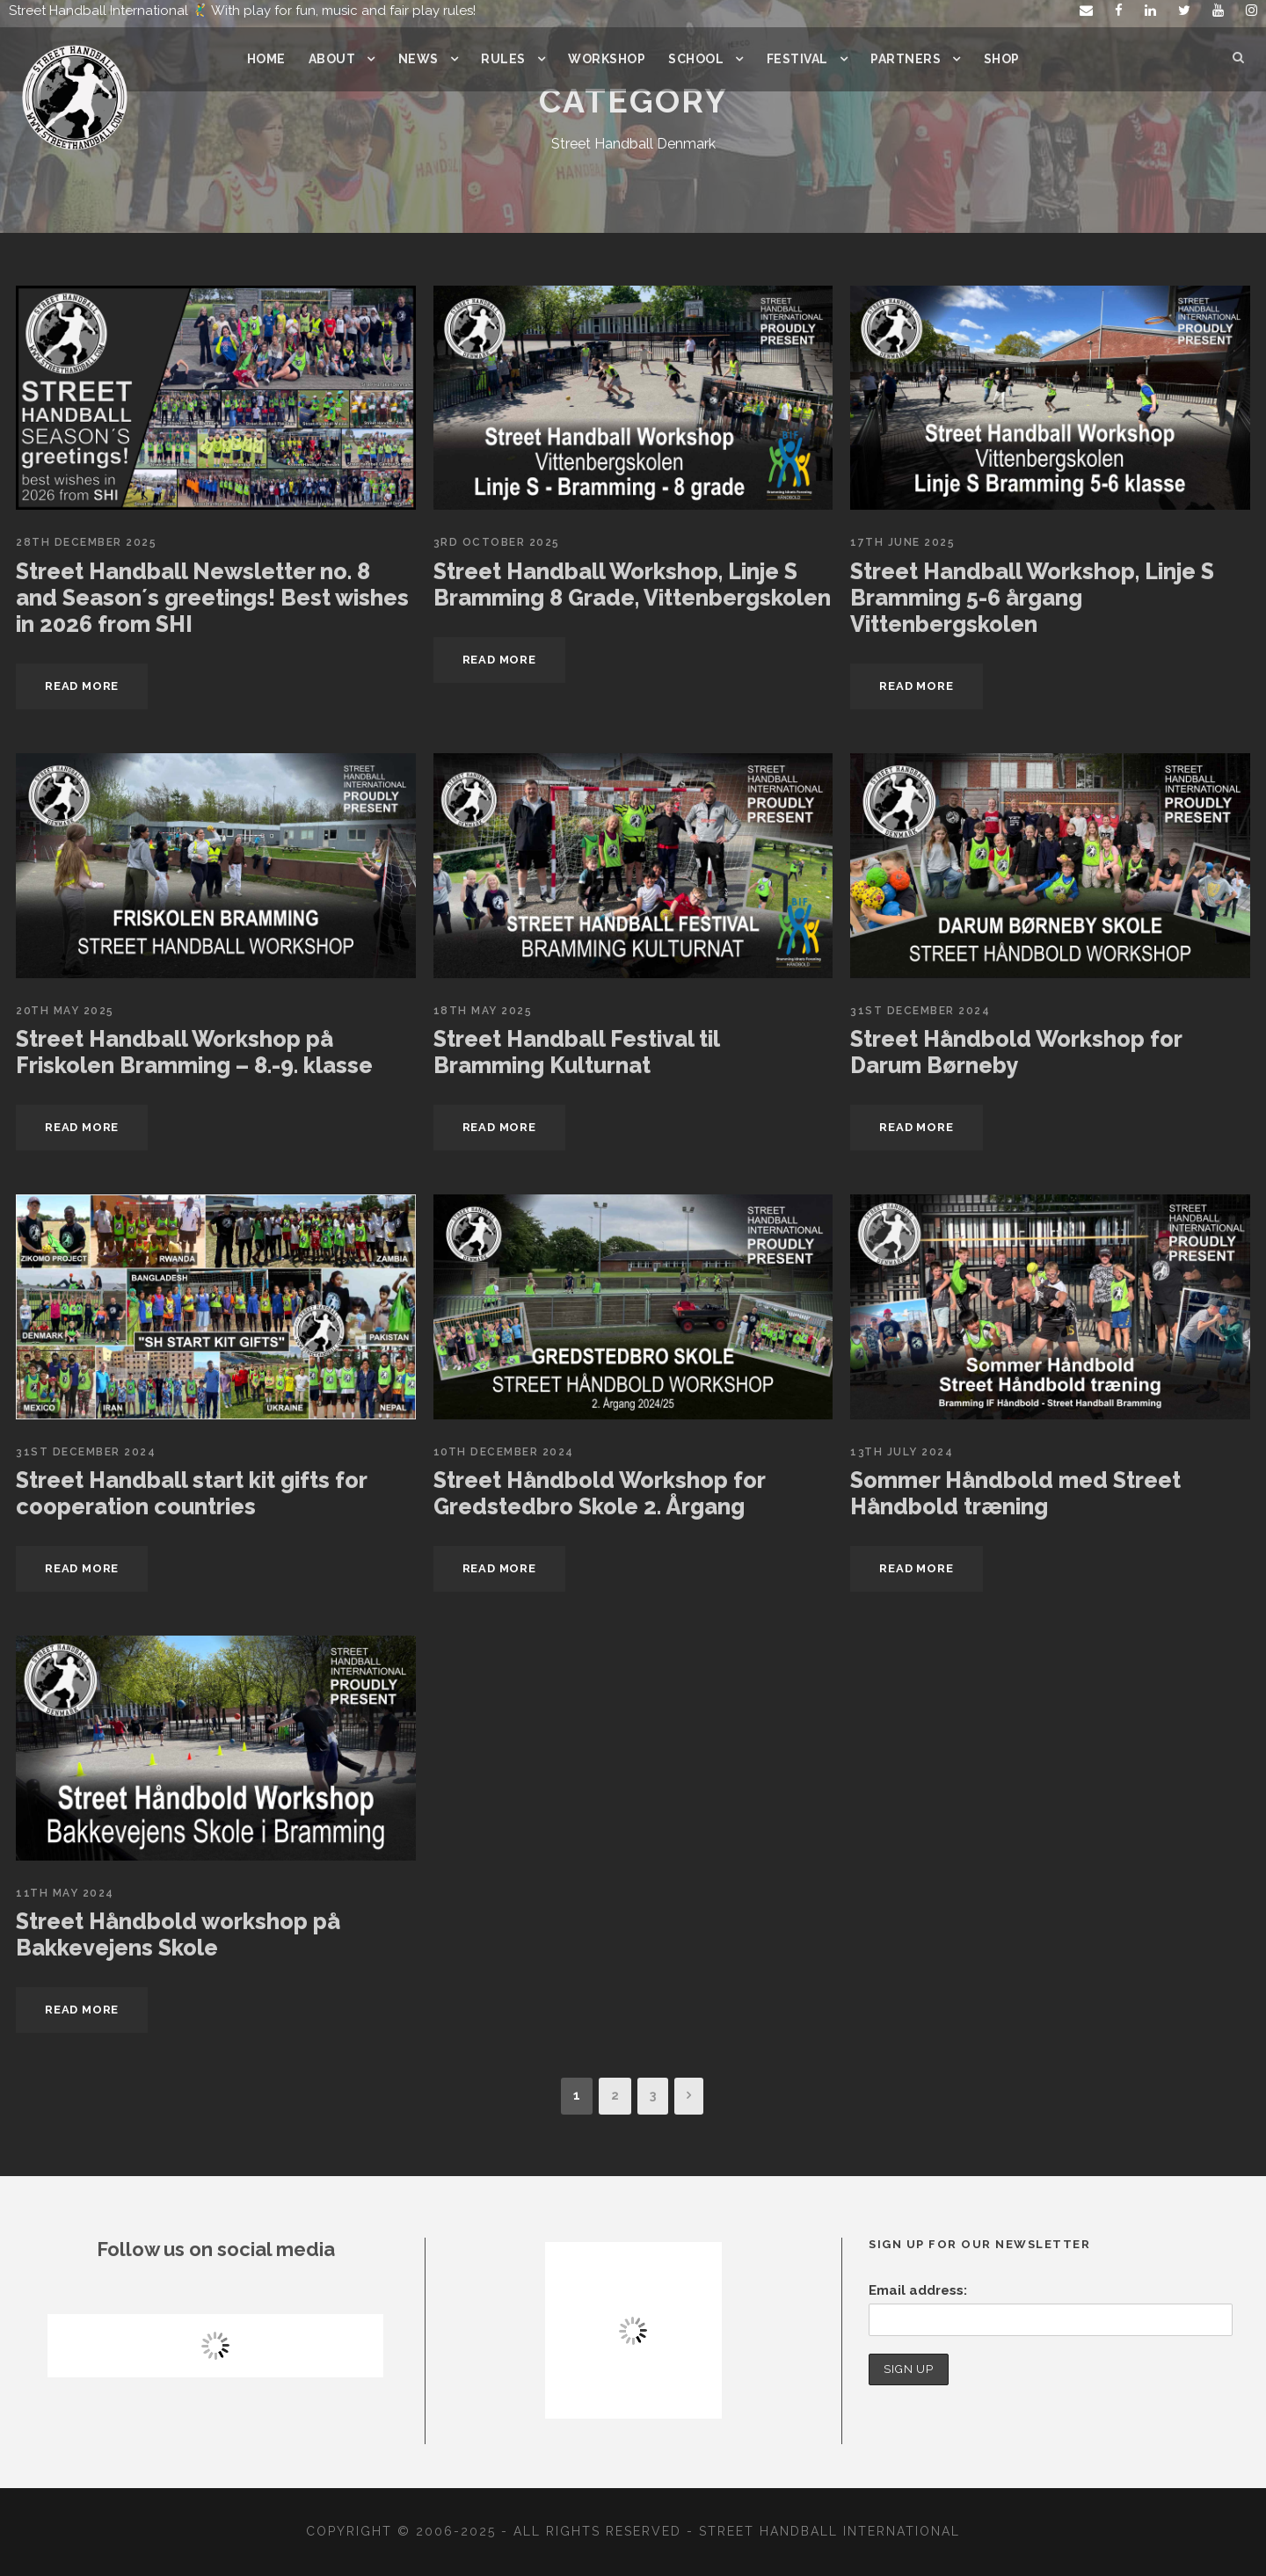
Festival (795, 59)
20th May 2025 (63, 1011)
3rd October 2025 (495, 542)
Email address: (916, 2289)
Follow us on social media (216, 2249)
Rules (501, 59)
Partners (904, 59)
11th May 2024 (63, 1893)
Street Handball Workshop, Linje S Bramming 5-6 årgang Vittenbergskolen (1029, 597)
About (332, 59)
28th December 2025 (85, 542)
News (417, 59)
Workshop (605, 59)
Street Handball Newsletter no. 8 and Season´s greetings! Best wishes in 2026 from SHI (206, 597)
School (694, 59)
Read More (83, 686)
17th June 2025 (901, 542)
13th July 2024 (900, 1452)
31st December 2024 (919, 1011)
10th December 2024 (502, 1452)
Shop (1000, 59)
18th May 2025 (480, 1011)
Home (267, 59)
